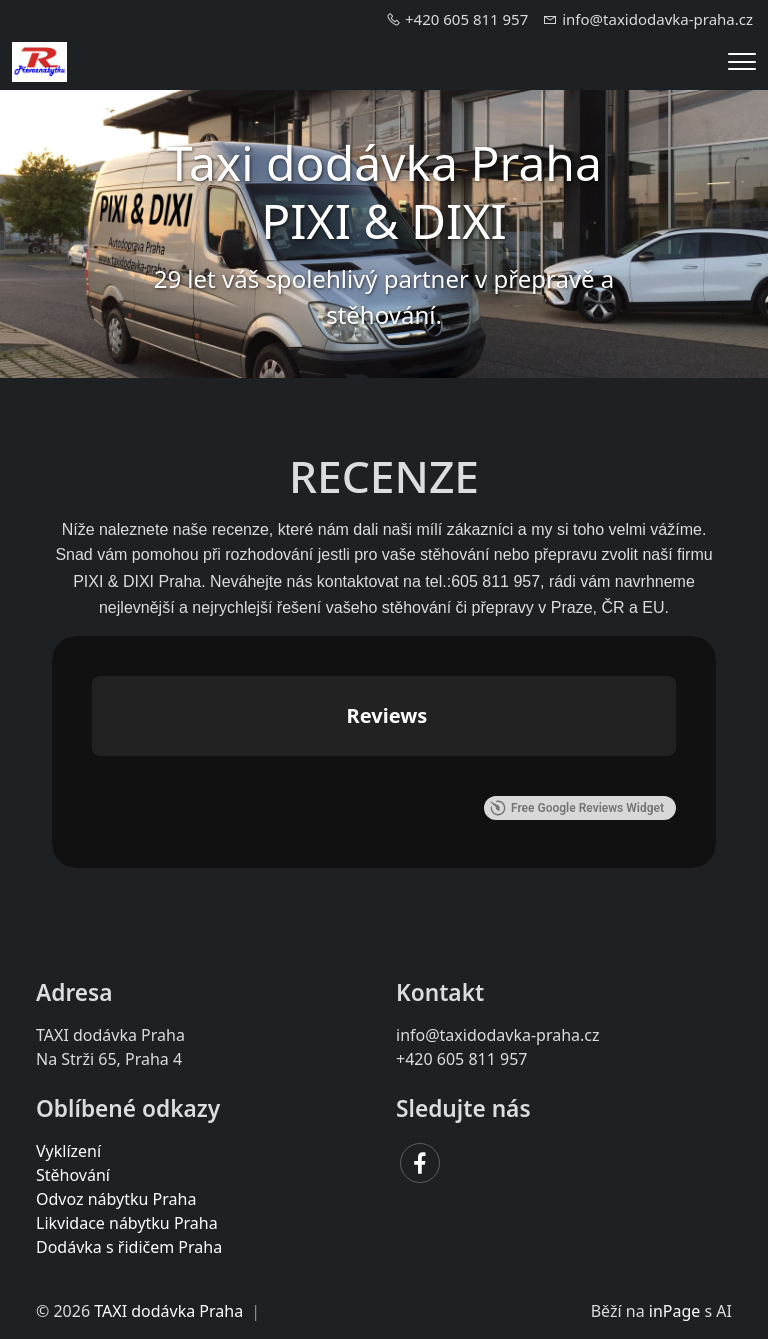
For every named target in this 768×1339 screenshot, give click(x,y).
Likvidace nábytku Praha (127, 1223)
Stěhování (73, 1175)
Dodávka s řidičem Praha (129, 1247)
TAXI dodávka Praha (168, 1311)
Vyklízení (68, 1151)
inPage (675, 1311)
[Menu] (742, 61)
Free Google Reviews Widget (577, 808)
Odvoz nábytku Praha (116, 1199)
